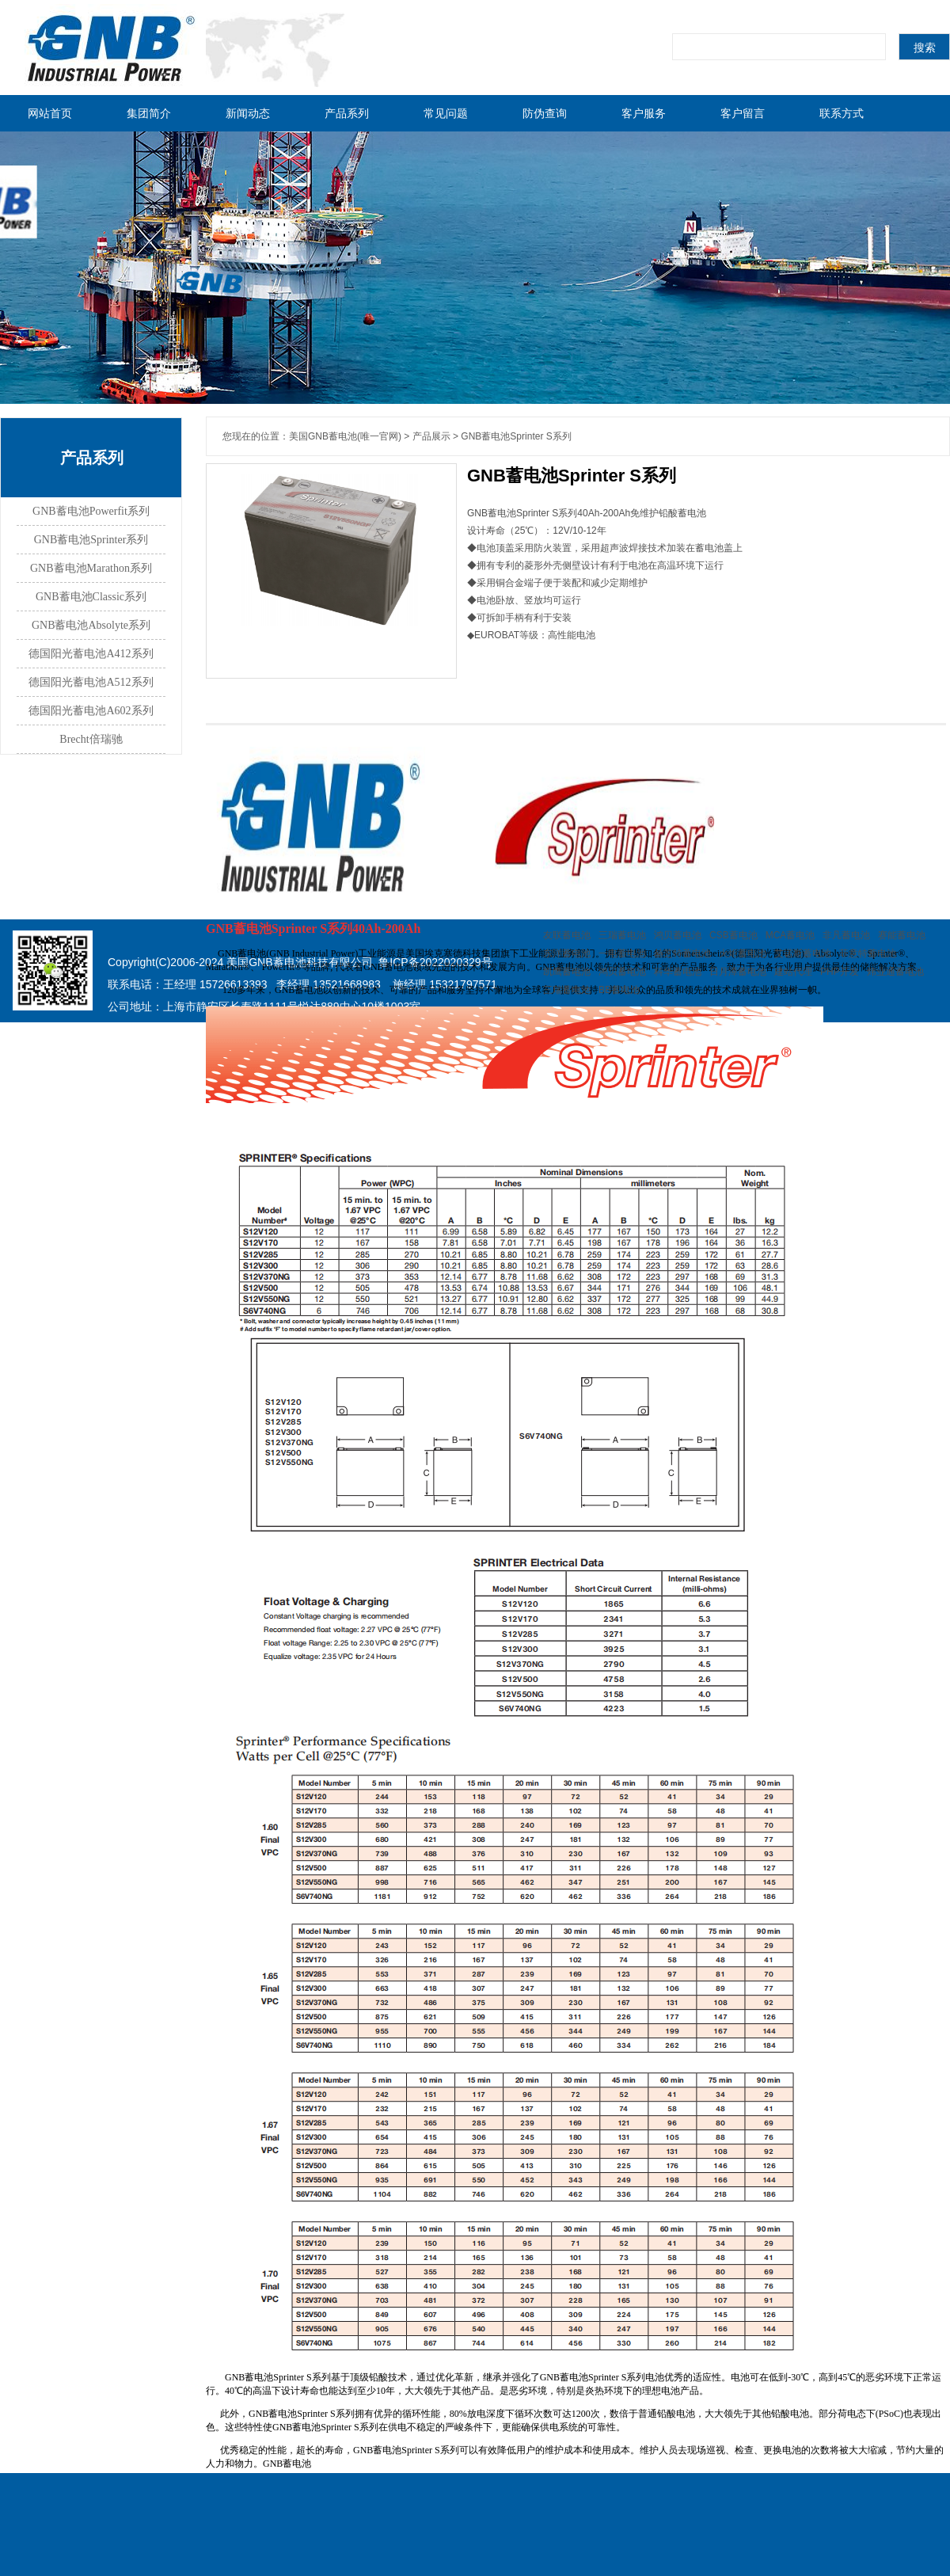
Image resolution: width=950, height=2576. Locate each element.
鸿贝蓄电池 (677, 935)
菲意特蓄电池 (867, 953)
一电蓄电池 (622, 953)
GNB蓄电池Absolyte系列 (91, 625)
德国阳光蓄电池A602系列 (90, 711)
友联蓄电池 (567, 935)
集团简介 (149, 113)
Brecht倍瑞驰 (90, 739)
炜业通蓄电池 (895, 971)
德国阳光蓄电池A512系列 (90, 682)
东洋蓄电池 (567, 953)
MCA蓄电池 (790, 935)
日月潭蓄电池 (737, 971)
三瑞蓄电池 (622, 935)
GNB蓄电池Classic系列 (91, 597)
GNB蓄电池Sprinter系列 (91, 540)
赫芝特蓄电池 (682, 953)
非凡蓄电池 (846, 935)
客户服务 (643, 113)
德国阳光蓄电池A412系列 (90, 654)
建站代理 (793, 971)
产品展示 (431, 436)
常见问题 (446, 113)
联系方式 (841, 113)
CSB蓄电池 (733, 935)
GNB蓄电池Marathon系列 (91, 568)
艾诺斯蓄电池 (802, 953)
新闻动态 (248, 113)
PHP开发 (839, 971)
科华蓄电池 (677, 971)
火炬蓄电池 (742, 953)
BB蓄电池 (619, 989)
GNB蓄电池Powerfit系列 (91, 511)
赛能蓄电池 (901, 935)
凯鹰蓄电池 (567, 971)
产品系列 (347, 113)
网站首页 (50, 113)
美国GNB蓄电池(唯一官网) (345, 436)
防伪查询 (544, 113)
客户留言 (742, 113)
